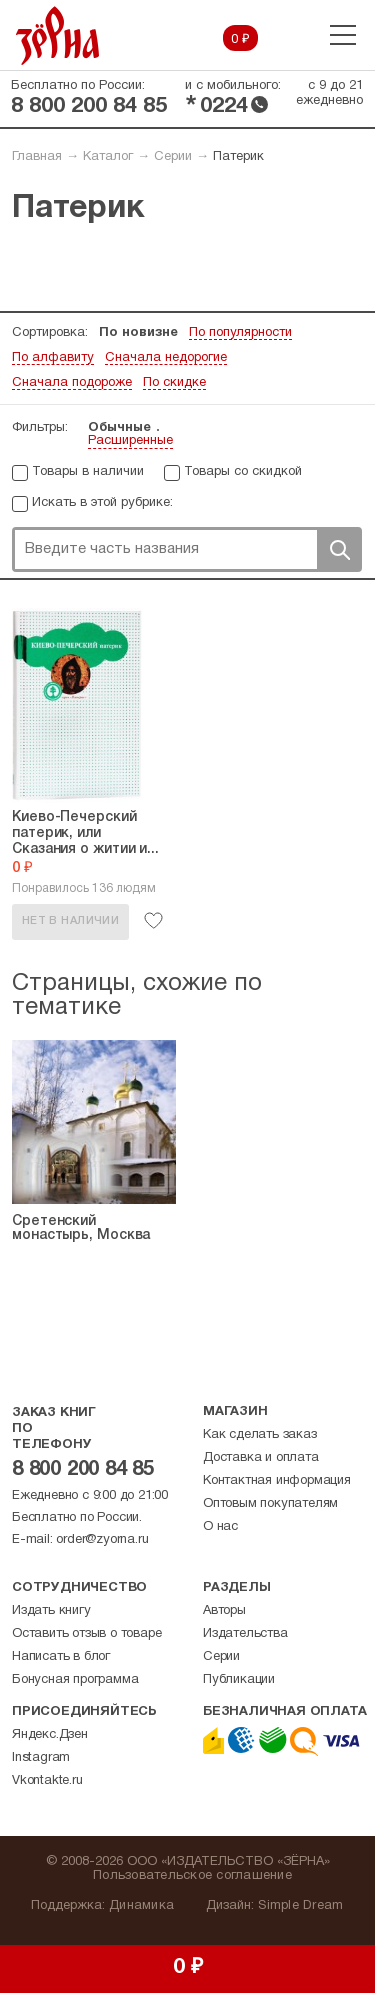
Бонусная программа (75, 1680)
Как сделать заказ (260, 1435)
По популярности (240, 333)
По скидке (174, 383)
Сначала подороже (72, 383)
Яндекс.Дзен (50, 1735)
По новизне (138, 333)
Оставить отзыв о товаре (86, 1634)
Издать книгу (51, 1611)
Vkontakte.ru (47, 1781)
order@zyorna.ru (102, 1540)
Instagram (41, 1758)
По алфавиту (53, 358)
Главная (37, 157)
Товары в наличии (88, 472)
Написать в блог (61, 1657)
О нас (220, 1527)
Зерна (58, 35)
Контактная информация (277, 1481)
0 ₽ (240, 40)
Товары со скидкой (243, 472)
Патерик (238, 157)
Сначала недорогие (166, 358)
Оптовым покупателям (270, 1504)
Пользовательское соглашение (192, 1876)
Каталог (108, 157)
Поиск (339, 549)
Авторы (224, 1611)
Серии (173, 157)
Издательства (245, 1634)
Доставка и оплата (261, 1458)
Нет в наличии (70, 921)
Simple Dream (300, 1906)
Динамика (141, 1906)
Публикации (239, 1680)
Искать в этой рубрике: (102, 503)
